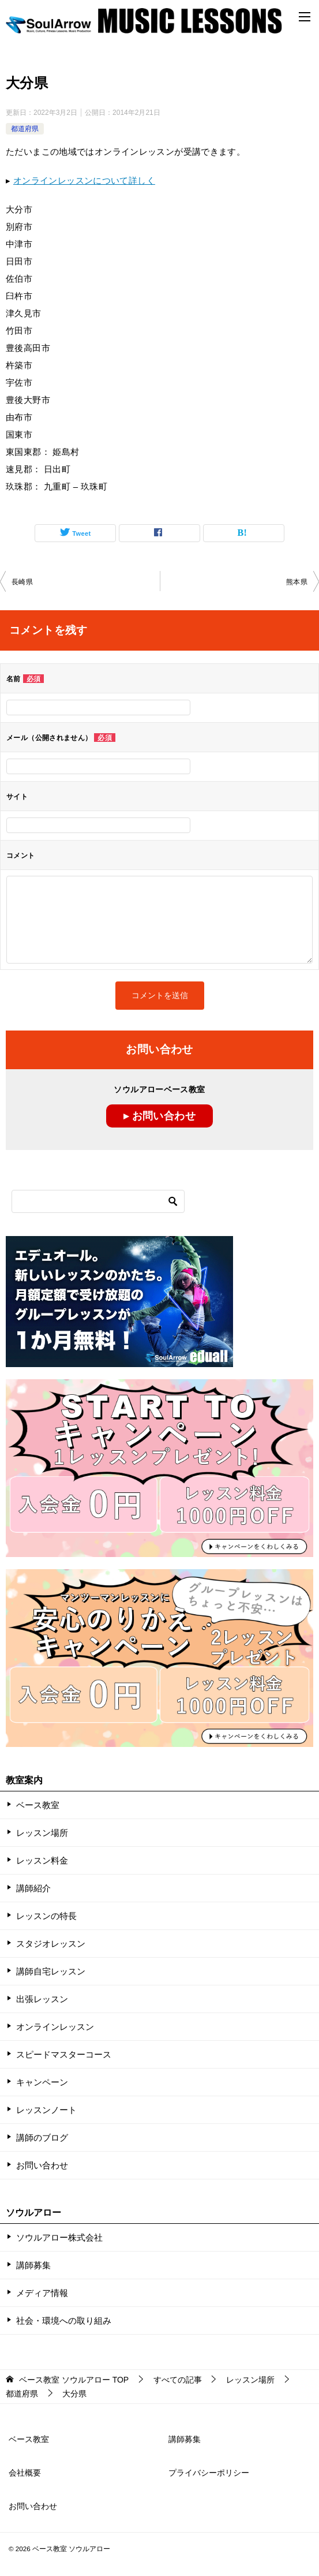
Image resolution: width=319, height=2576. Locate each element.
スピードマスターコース (63, 2054)
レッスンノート (46, 2110)
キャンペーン (42, 2082)
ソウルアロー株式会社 (59, 2237)
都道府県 (25, 129)
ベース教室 (37, 1805)
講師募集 (33, 2265)
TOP (74, 2379)
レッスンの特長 (46, 1916)
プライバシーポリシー (208, 2472)
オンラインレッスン (55, 2027)
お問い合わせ (42, 2165)
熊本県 (296, 582)
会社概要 (25, 2472)
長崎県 (22, 582)
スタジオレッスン (50, 1943)
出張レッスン (42, 1999)
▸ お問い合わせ (159, 1116)
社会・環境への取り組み (63, 2320)
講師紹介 (33, 1888)
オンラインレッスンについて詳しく (84, 180)
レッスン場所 (42, 1833)
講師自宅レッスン (50, 1971)
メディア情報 (42, 2293)
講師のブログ (42, 2137)
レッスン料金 (42, 1860)
